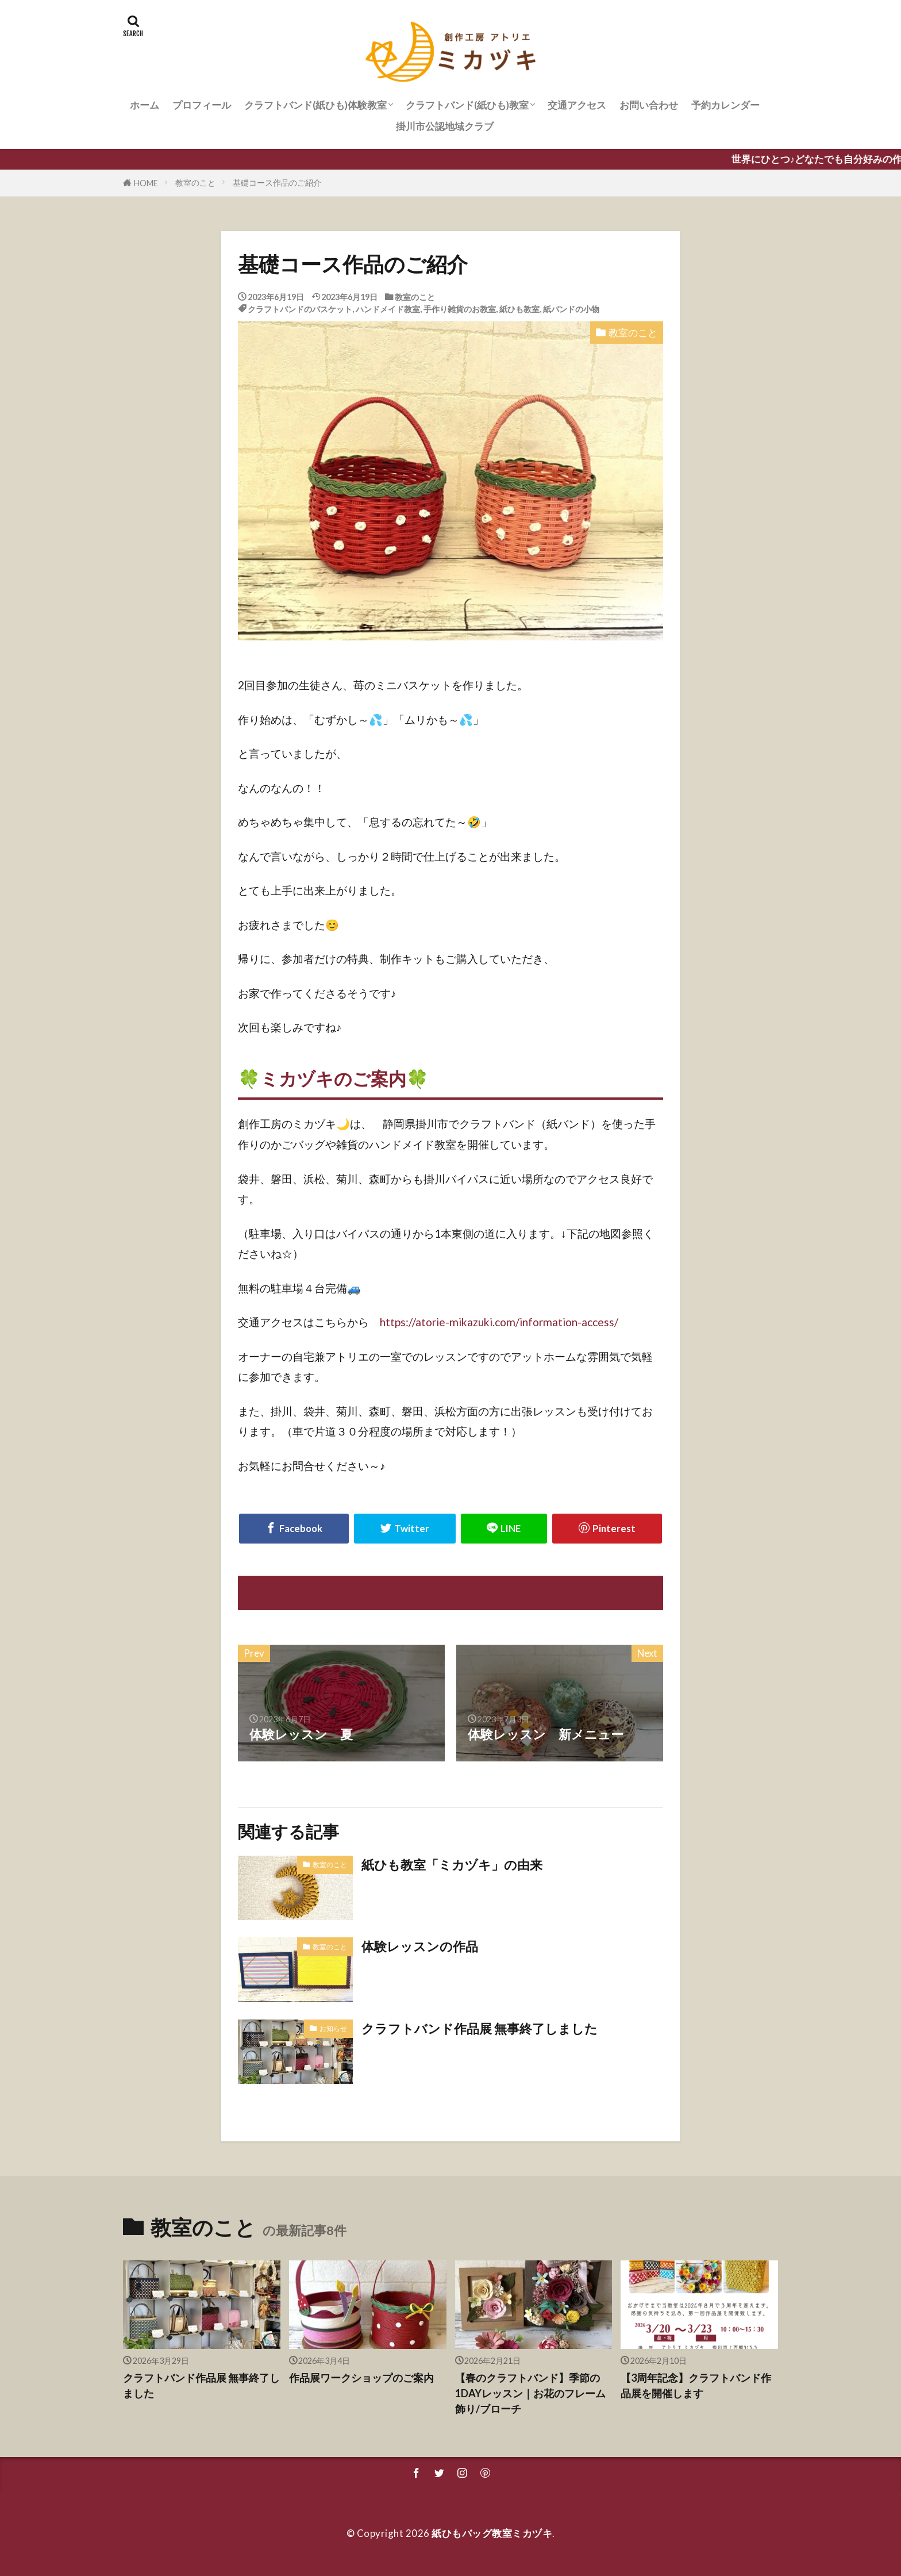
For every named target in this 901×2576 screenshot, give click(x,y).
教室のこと (195, 182)
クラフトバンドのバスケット (300, 309)
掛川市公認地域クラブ (445, 126)
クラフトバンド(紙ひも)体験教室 (315, 105)
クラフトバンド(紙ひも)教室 (467, 105)
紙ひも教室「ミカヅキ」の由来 (451, 1864)
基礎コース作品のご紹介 (277, 182)
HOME (146, 183)
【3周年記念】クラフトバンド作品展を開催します (696, 2385)
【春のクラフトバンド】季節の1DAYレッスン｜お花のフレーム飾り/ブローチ (530, 2393)
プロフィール (201, 105)
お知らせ (333, 2028)
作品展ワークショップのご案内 (361, 2377)
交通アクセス (577, 105)
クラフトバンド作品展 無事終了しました (479, 2028)
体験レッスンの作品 (419, 1946)
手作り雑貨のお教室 (459, 309)
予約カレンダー (725, 105)
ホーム (144, 105)
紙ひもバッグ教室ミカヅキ (492, 2533)
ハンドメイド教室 (388, 309)
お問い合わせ (648, 105)
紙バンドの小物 (571, 309)
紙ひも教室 (519, 309)
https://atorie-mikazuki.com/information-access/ (499, 1322)
